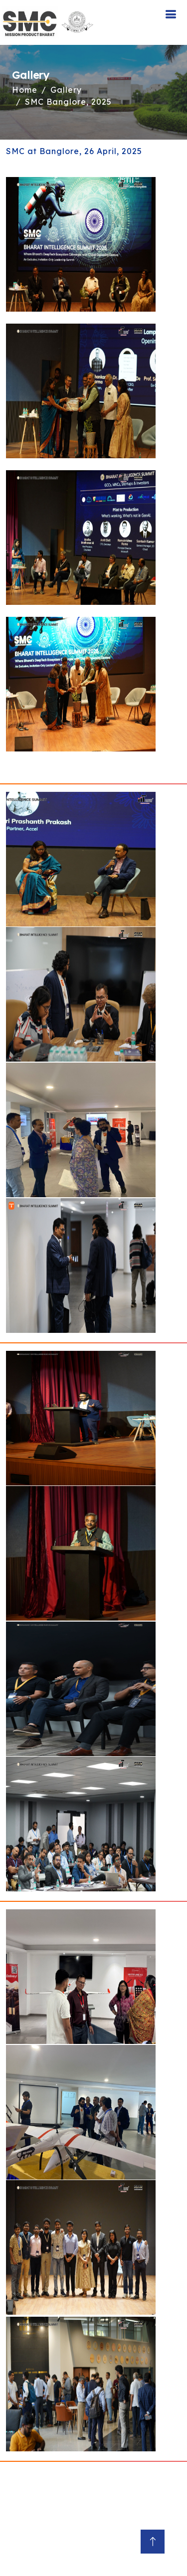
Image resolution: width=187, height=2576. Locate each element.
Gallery (66, 90)
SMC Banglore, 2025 (68, 102)
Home (24, 90)
